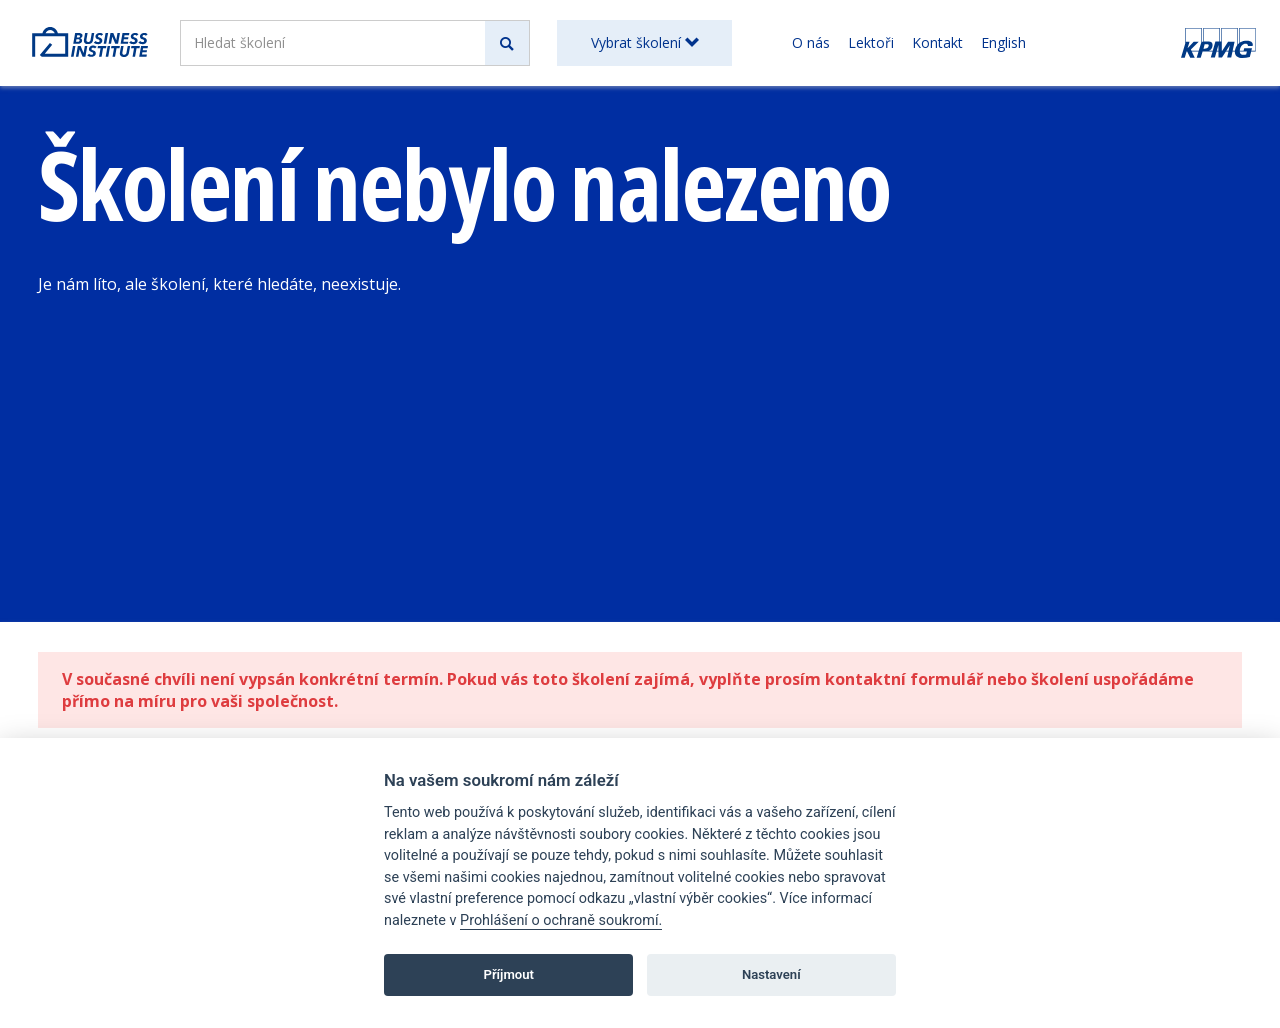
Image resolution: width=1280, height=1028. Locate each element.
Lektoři (871, 42)
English (1003, 42)
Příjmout (508, 974)
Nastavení (771, 974)
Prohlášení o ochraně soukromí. (561, 920)
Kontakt (937, 42)
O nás (811, 42)
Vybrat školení (645, 42)
